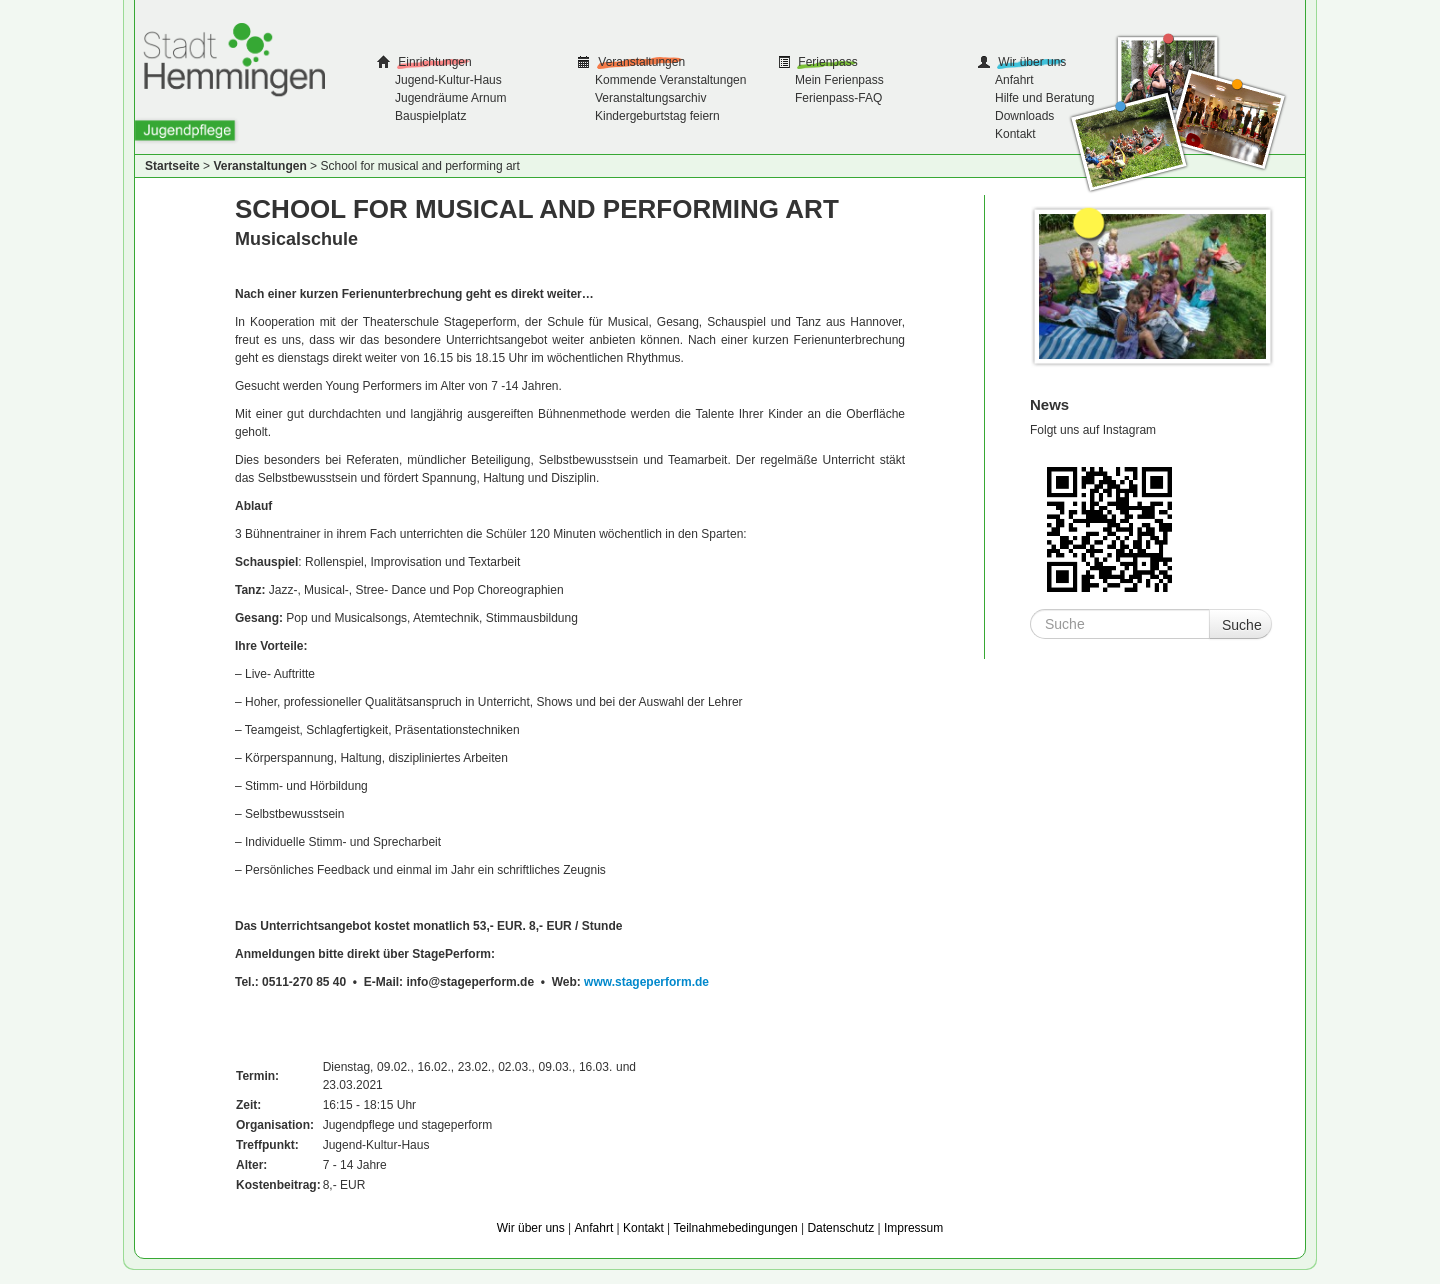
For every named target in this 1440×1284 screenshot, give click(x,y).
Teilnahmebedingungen (736, 1228)
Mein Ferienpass (839, 80)
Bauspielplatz (430, 116)
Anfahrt (1014, 80)
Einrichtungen (433, 62)
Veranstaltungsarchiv (650, 98)
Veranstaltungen (640, 62)
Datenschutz (840, 1228)
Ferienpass (826, 62)
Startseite (172, 166)
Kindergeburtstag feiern (657, 116)
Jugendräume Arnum (450, 98)
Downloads (1024, 116)
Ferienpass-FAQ (838, 98)
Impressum (913, 1228)
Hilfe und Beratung (1044, 98)
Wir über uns (1030, 62)
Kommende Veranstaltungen (670, 80)
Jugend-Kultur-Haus (448, 80)
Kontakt (1015, 134)
